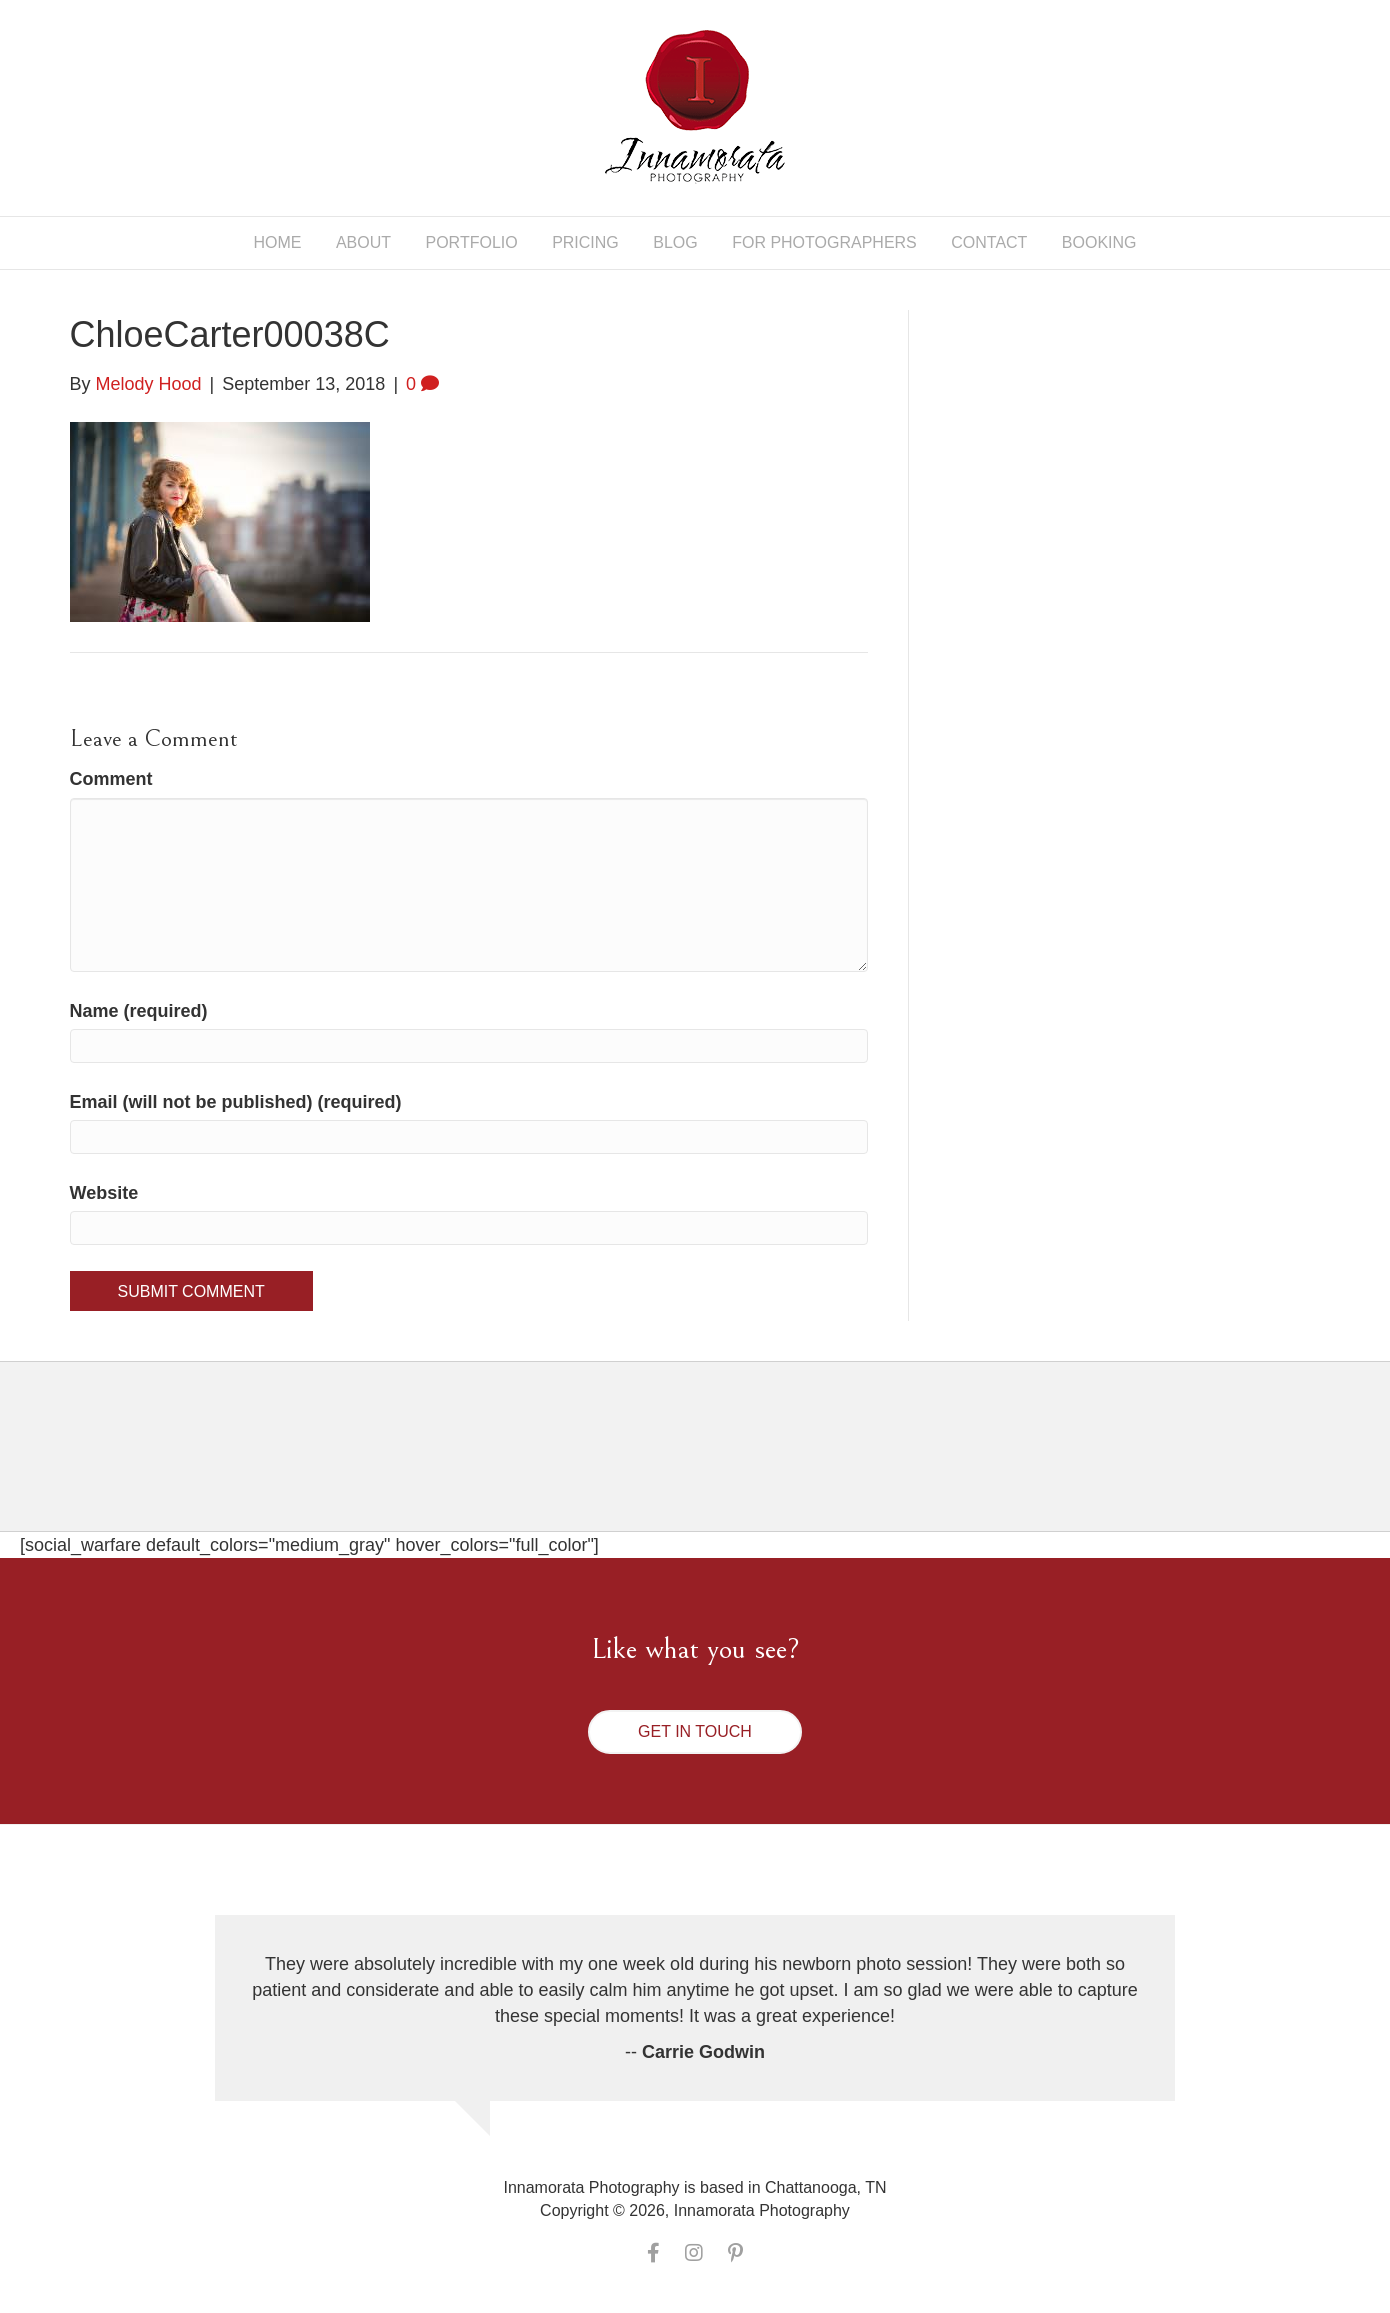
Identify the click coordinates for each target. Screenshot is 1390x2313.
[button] (695, 1732)
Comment (111, 779)
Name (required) (139, 1011)
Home (277, 242)
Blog (675, 242)
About (363, 242)
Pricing (585, 242)
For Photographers (824, 242)
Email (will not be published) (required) (236, 1102)
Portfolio (472, 242)
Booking (1099, 242)
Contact (989, 242)
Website (104, 1193)
